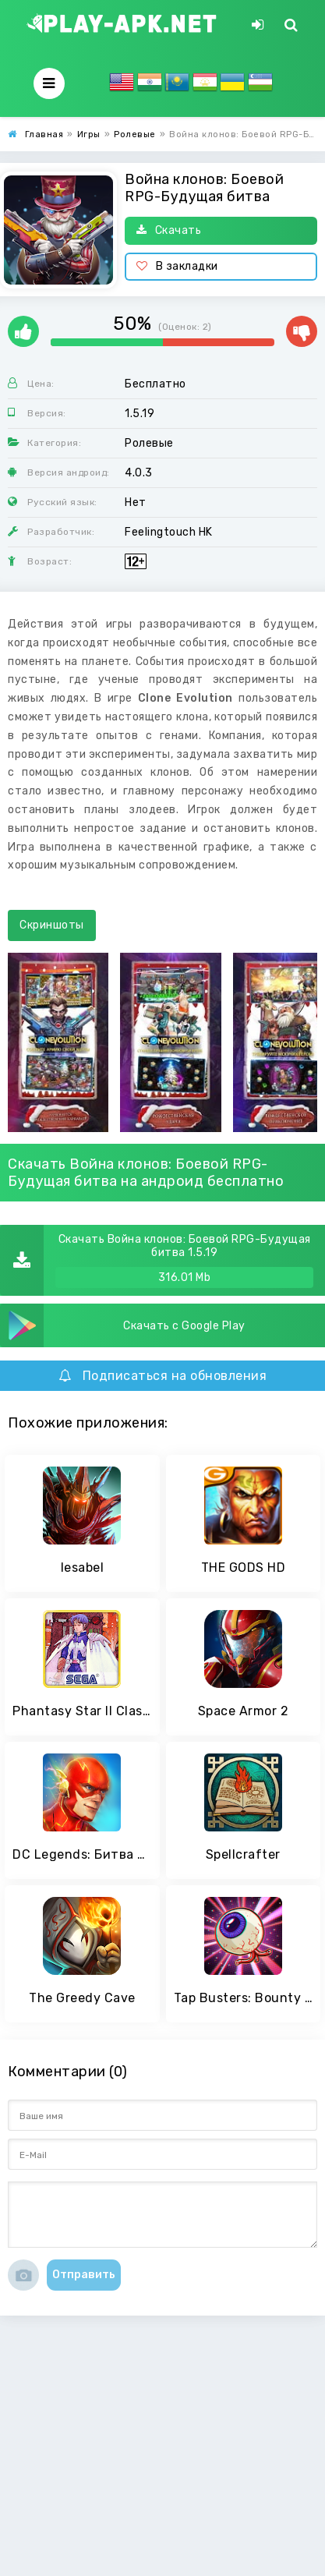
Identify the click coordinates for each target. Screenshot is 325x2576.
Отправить (83, 2274)
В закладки (177, 266)
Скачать (168, 230)
